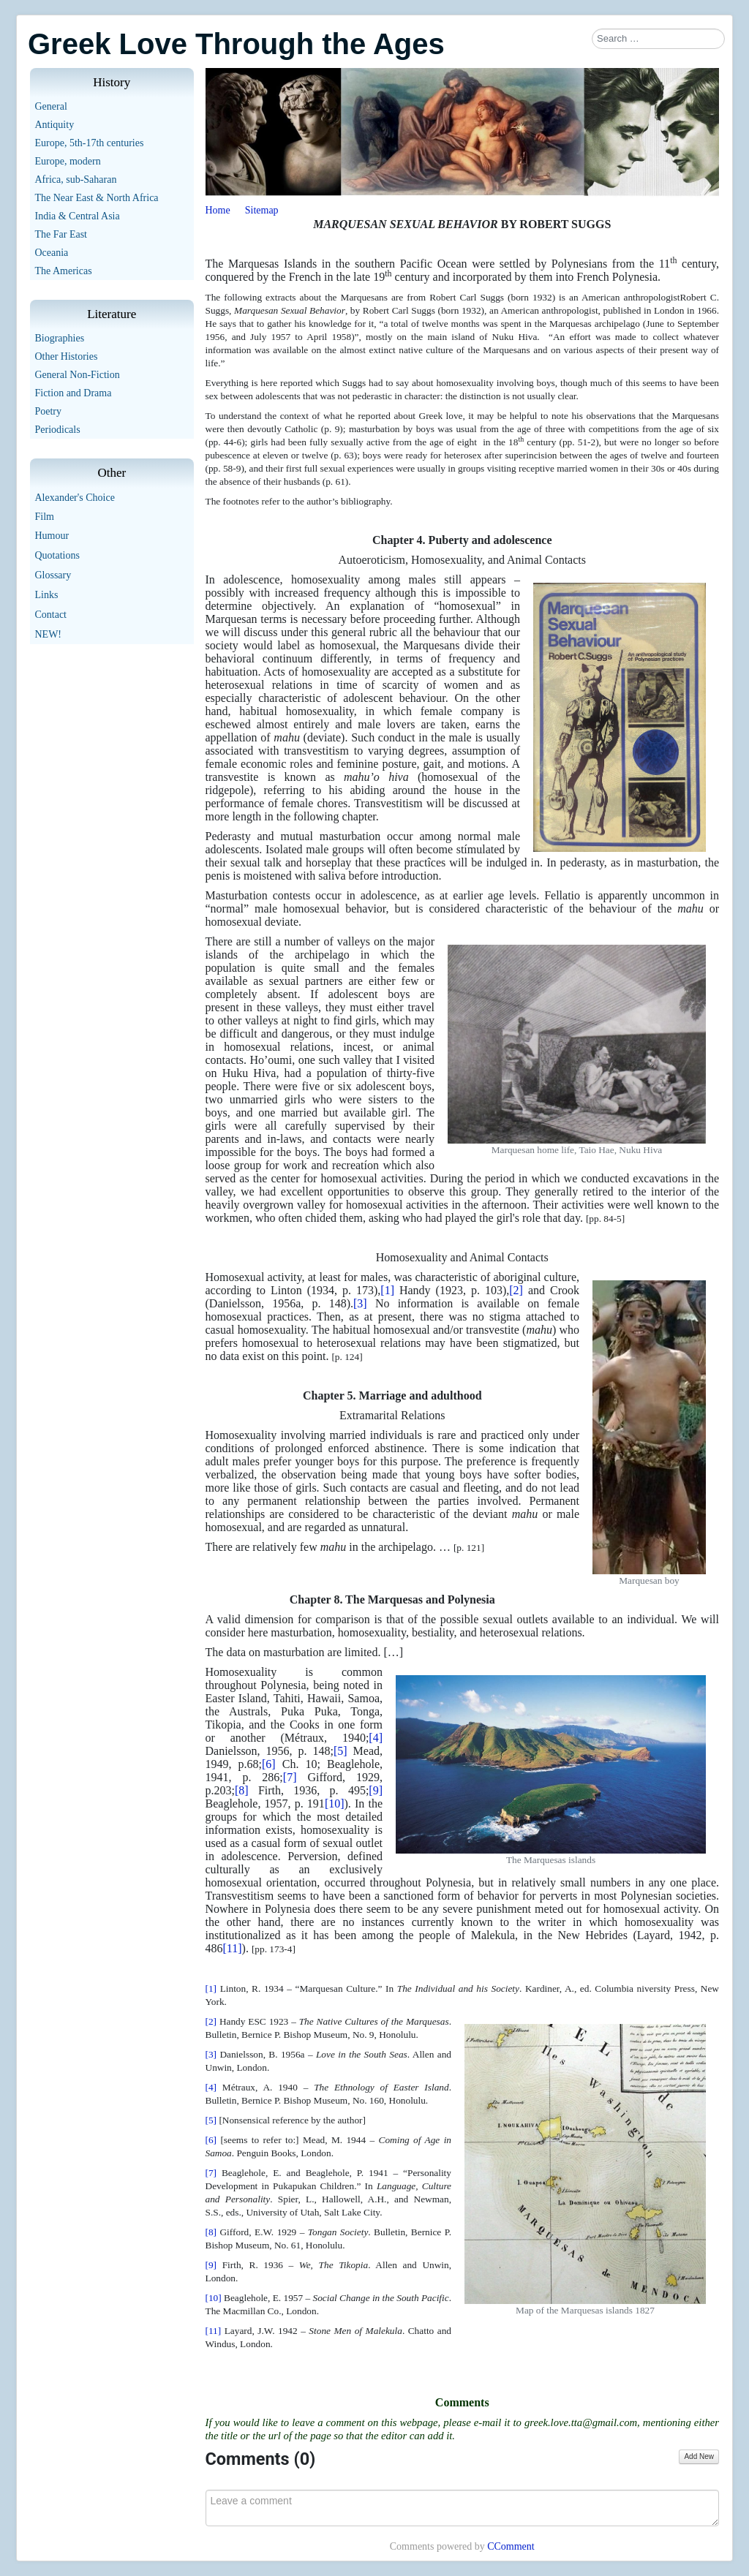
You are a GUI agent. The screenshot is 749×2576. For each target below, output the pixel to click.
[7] (290, 1777)
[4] (376, 1737)
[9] (376, 1790)
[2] (516, 1290)
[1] (387, 1290)
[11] (232, 1948)
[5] (340, 1751)
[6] (269, 1764)
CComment (511, 2546)
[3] (360, 1303)
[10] (335, 1803)
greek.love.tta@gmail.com (580, 2422)
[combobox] (658, 39)
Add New (699, 2456)
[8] (242, 1790)
